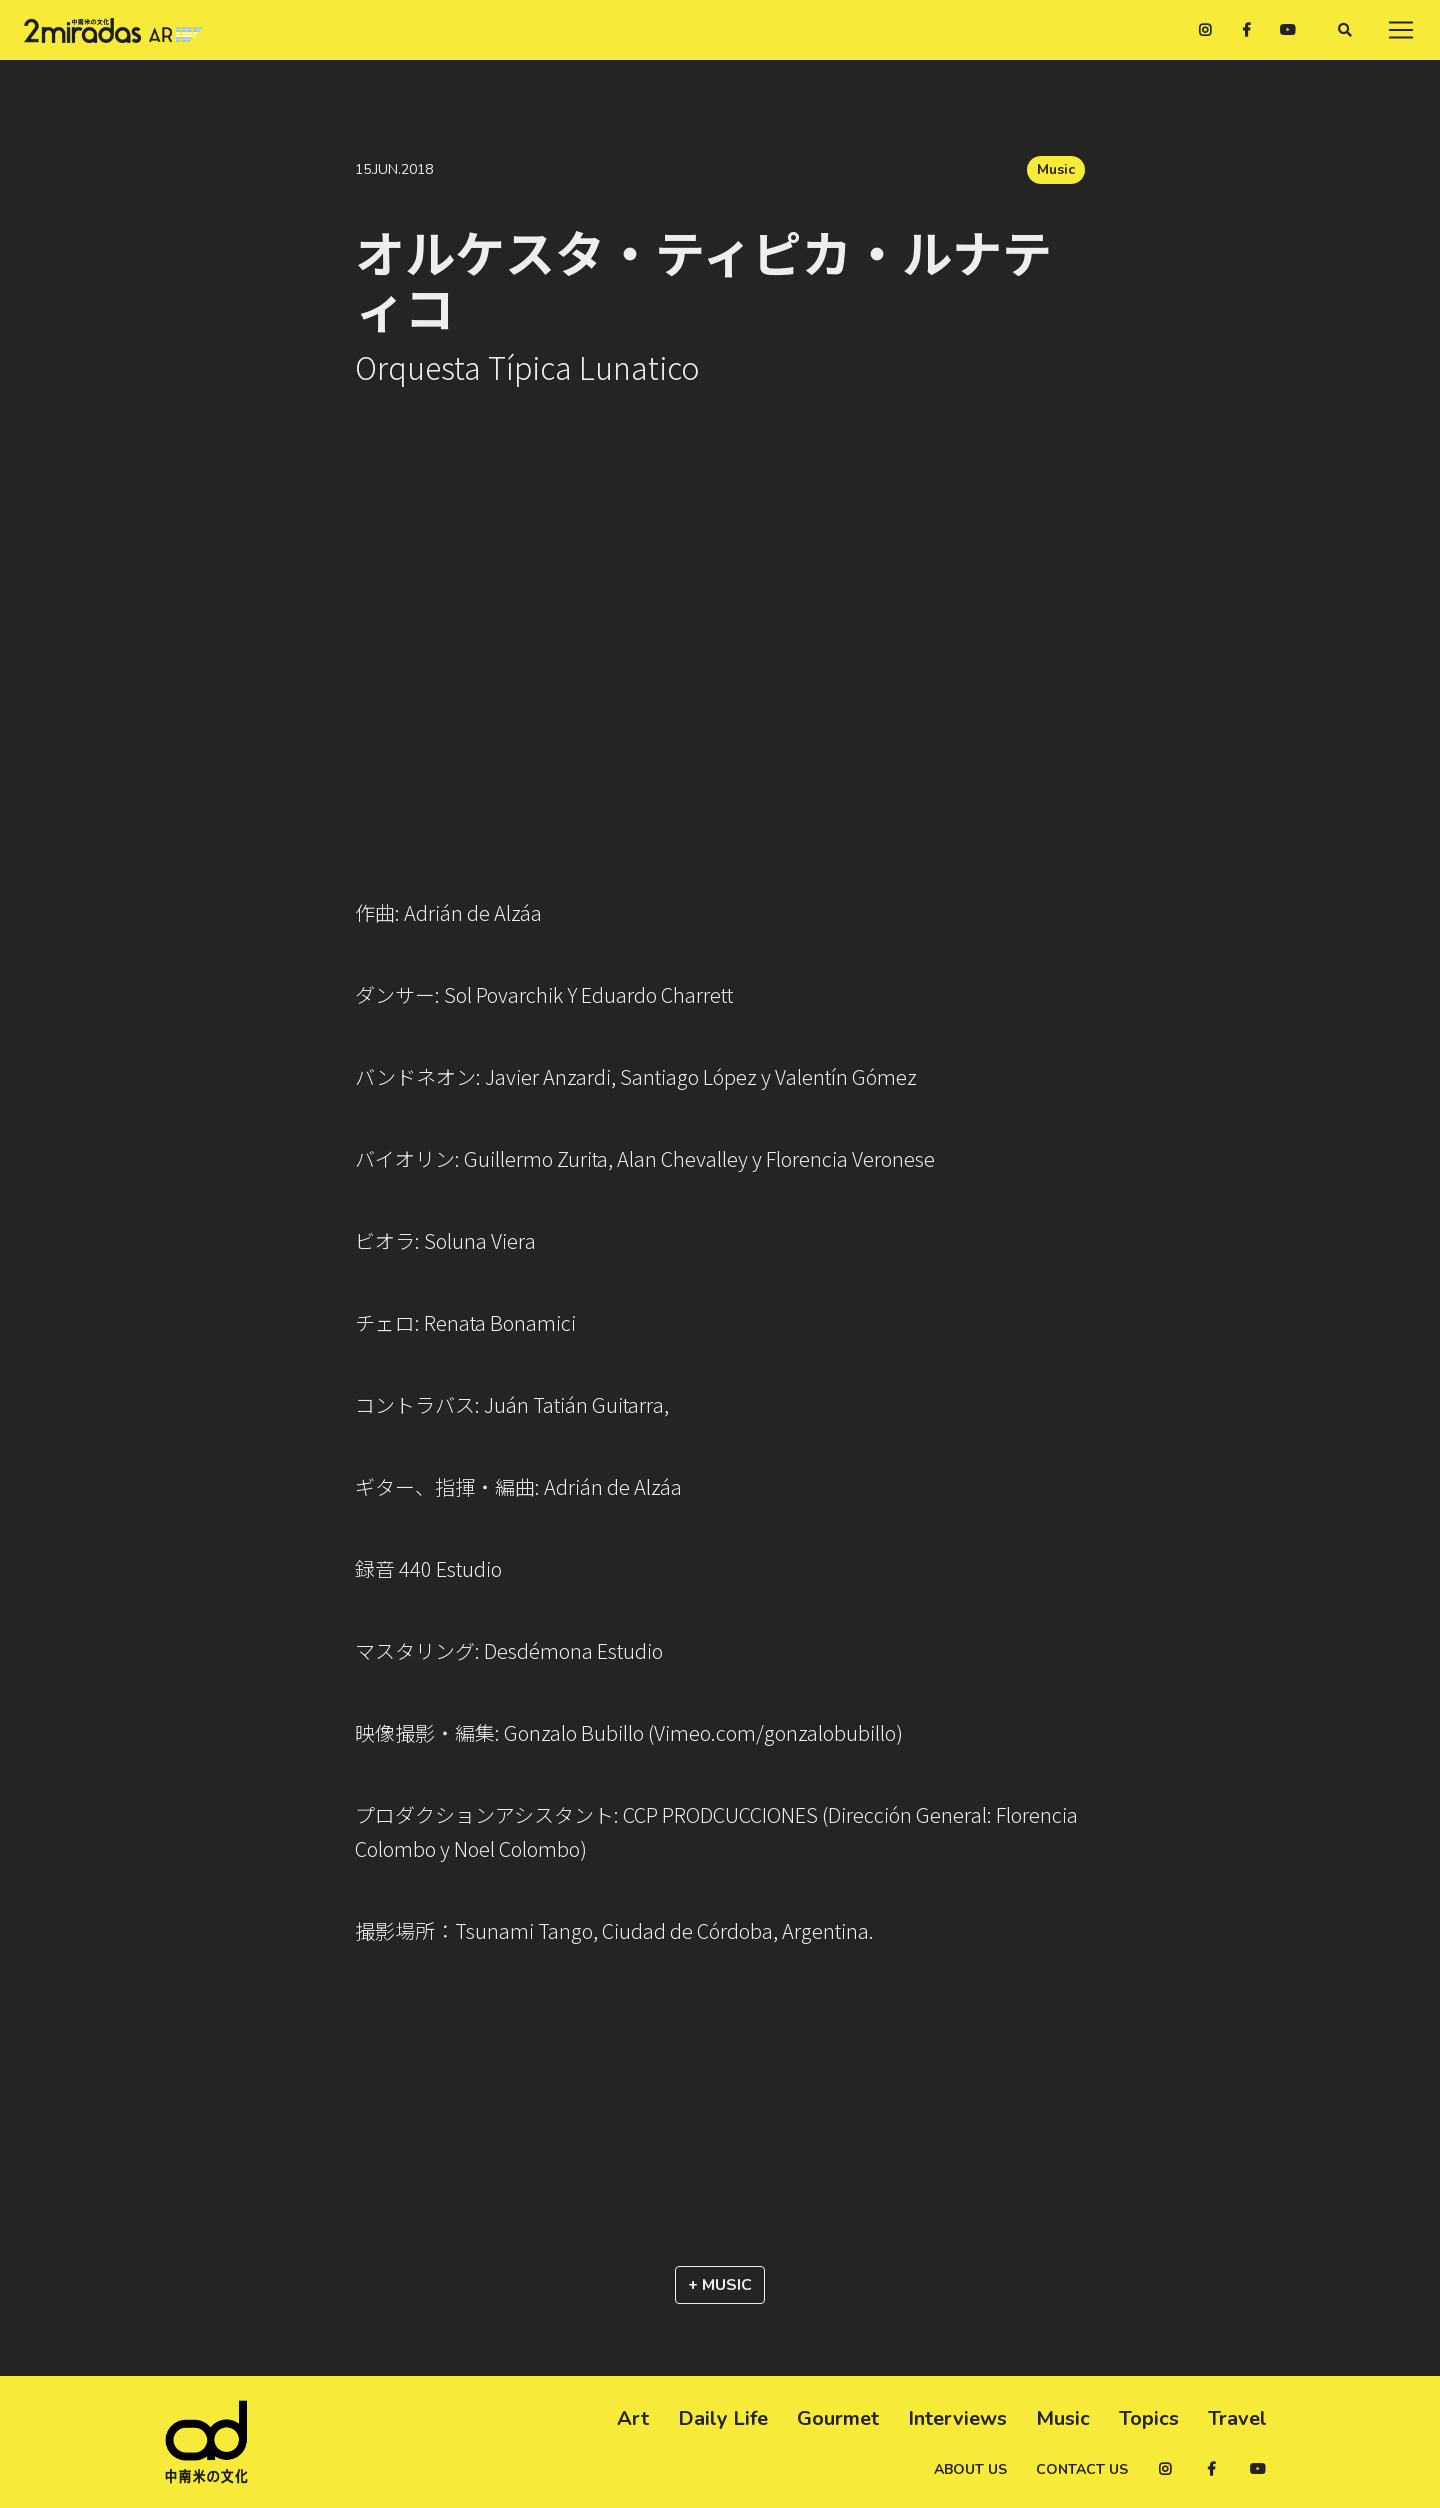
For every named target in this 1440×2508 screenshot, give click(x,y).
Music (1056, 169)
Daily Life (723, 2418)
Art (633, 2418)
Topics (1149, 2418)
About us (970, 2469)
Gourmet (838, 2418)
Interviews (957, 2418)
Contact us (1082, 2469)
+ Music (720, 2285)
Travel (1237, 2418)
